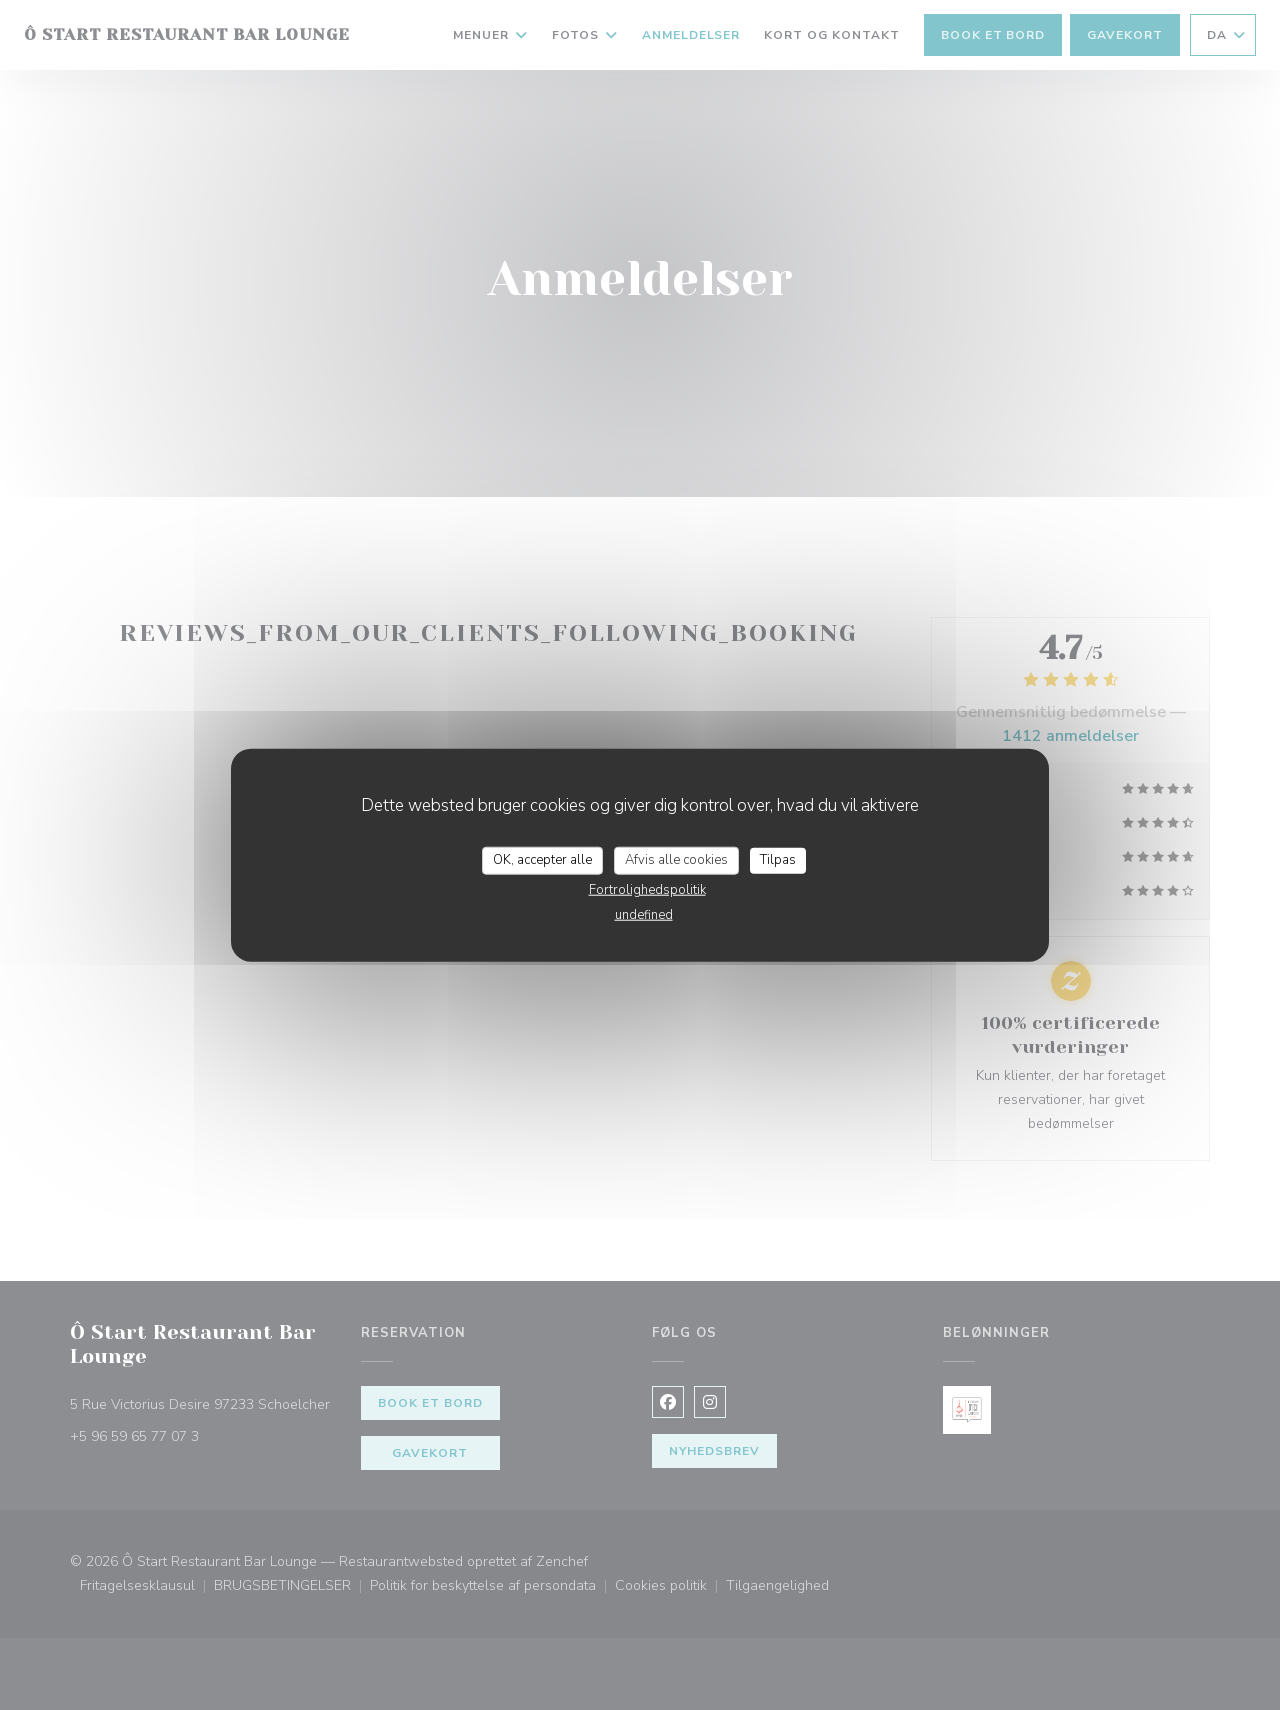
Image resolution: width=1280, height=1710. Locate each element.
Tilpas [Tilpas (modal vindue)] (778, 860)
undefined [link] (644, 914)
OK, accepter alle (542, 860)
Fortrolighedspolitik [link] (647, 889)
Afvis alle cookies (676, 860)
